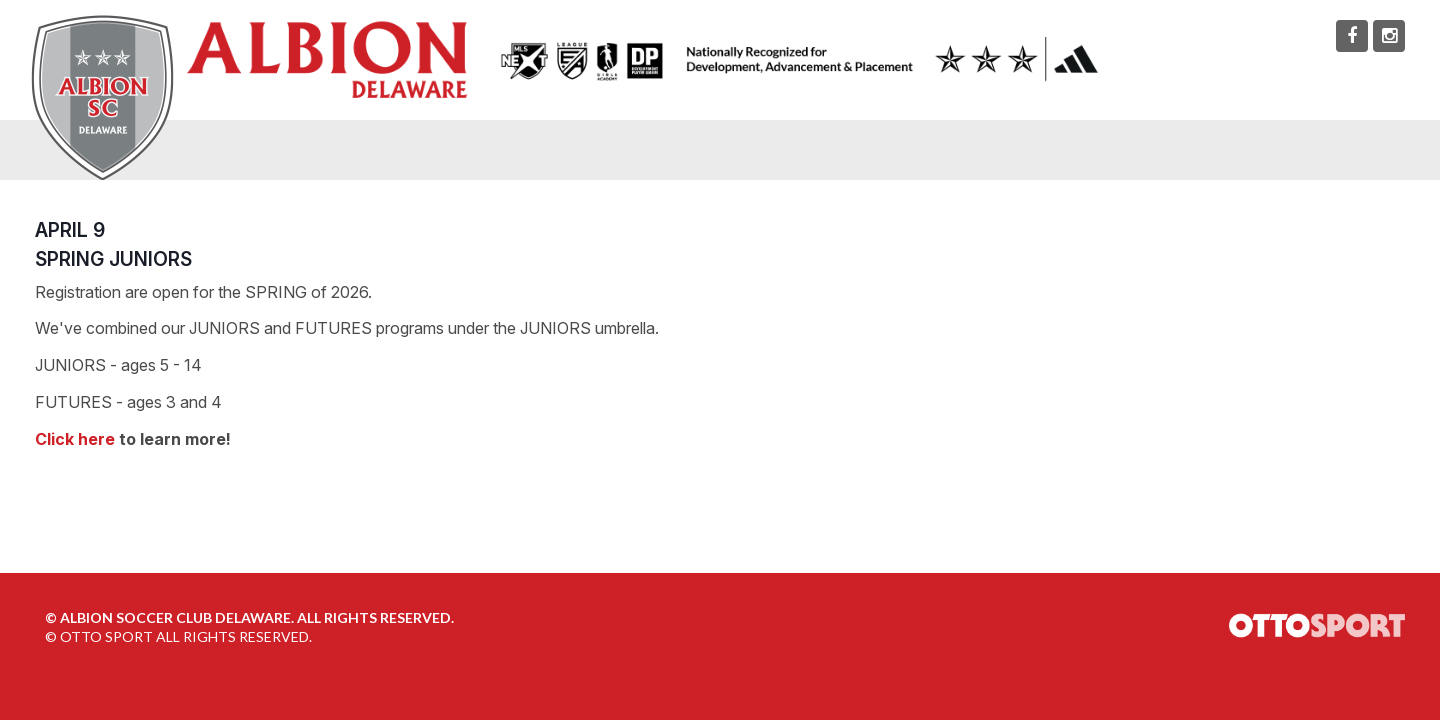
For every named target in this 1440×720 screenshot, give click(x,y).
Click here (75, 439)
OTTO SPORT (106, 636)
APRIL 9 (70, 230)
